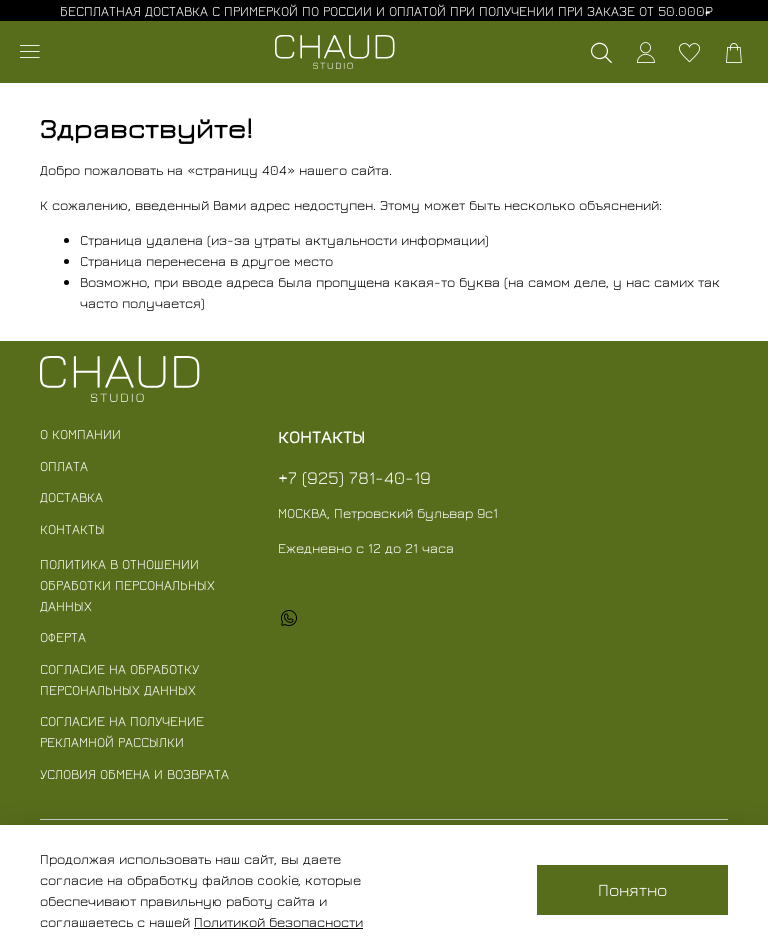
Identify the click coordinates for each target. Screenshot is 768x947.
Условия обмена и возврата (134, 773)
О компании (80, 433)
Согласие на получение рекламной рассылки (122, 731)
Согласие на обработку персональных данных (119, 679)
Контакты (72, 528)
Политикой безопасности (278, 921)
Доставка (71, 496)
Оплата (64, 465)
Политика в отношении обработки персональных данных (127, 584)
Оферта (63, 636)
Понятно (632, 889)
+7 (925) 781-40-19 (354, 477)
